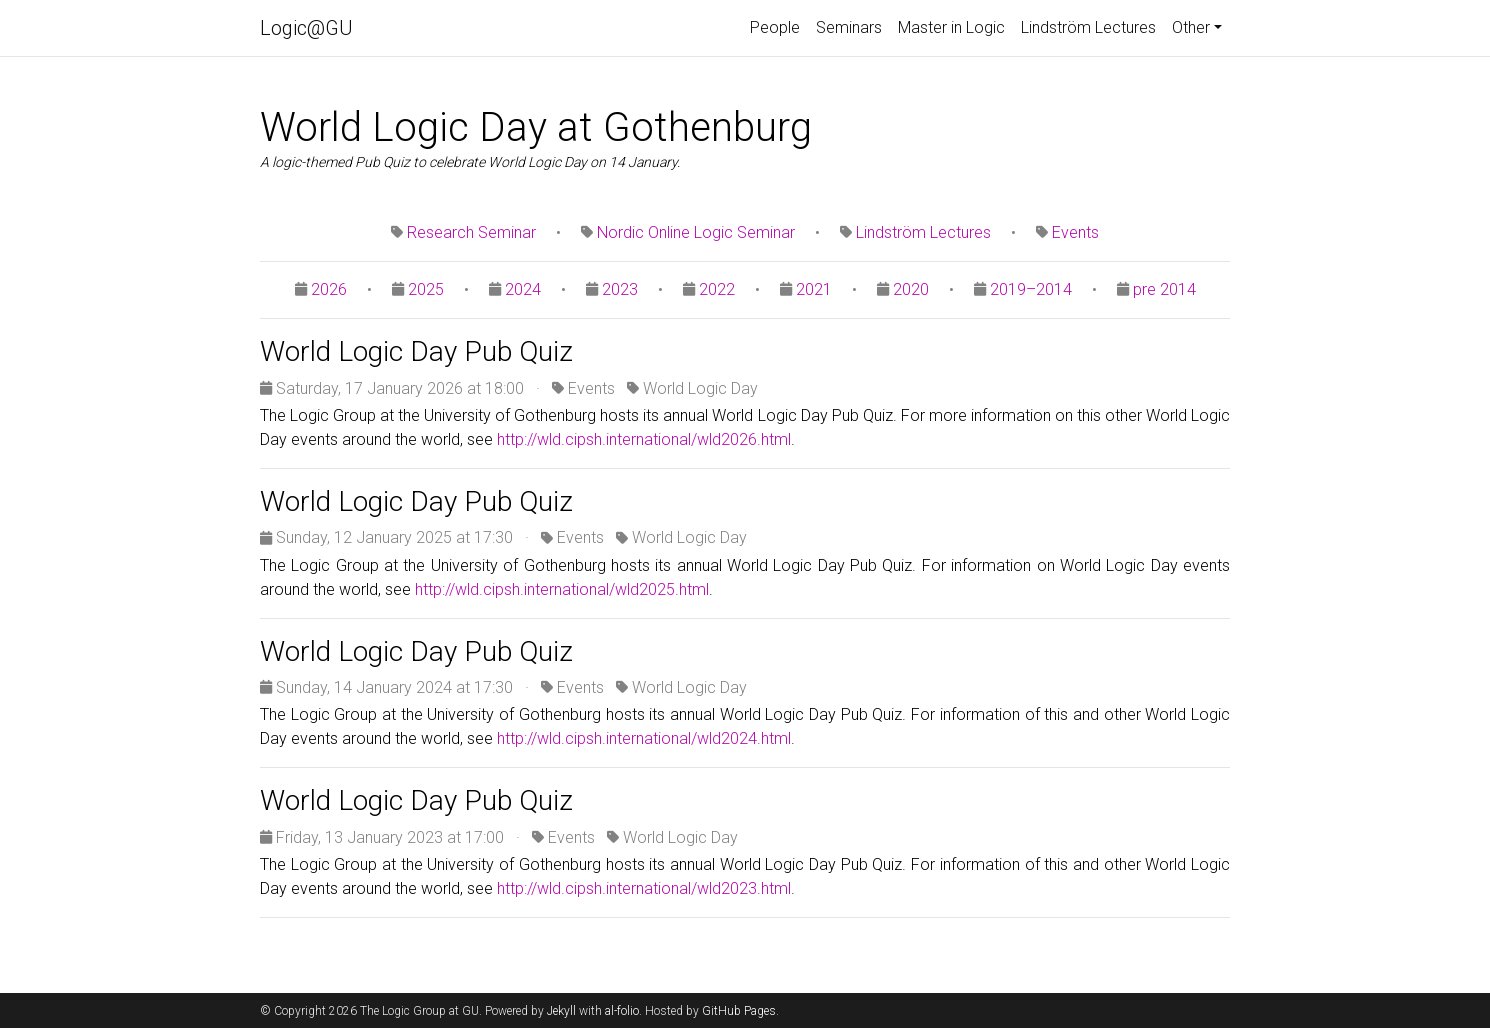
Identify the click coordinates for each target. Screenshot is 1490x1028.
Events (1075, 232)
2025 (426, 289)
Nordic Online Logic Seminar (696, 232)
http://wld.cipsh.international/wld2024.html (644, 738)
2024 (523, 289)
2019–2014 (1031, 289)
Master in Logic (951, 27)
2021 (814, 289)
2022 (717, 289)
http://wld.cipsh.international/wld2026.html (644, 439)
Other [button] (1191, 27)
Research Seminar (471, 232)
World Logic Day (700, 388)
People (775, 27)
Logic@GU (306, 28)
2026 (329, 289)
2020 (911, 289)
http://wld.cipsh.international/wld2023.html (644, 888)
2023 (620, 289)
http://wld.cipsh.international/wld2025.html (562, 589)
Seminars (849, 27)
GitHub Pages (739, 1011)
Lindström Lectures (1088, 27)
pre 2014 (1164, 289)
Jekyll (561, 1011)
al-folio (622, 1011)
